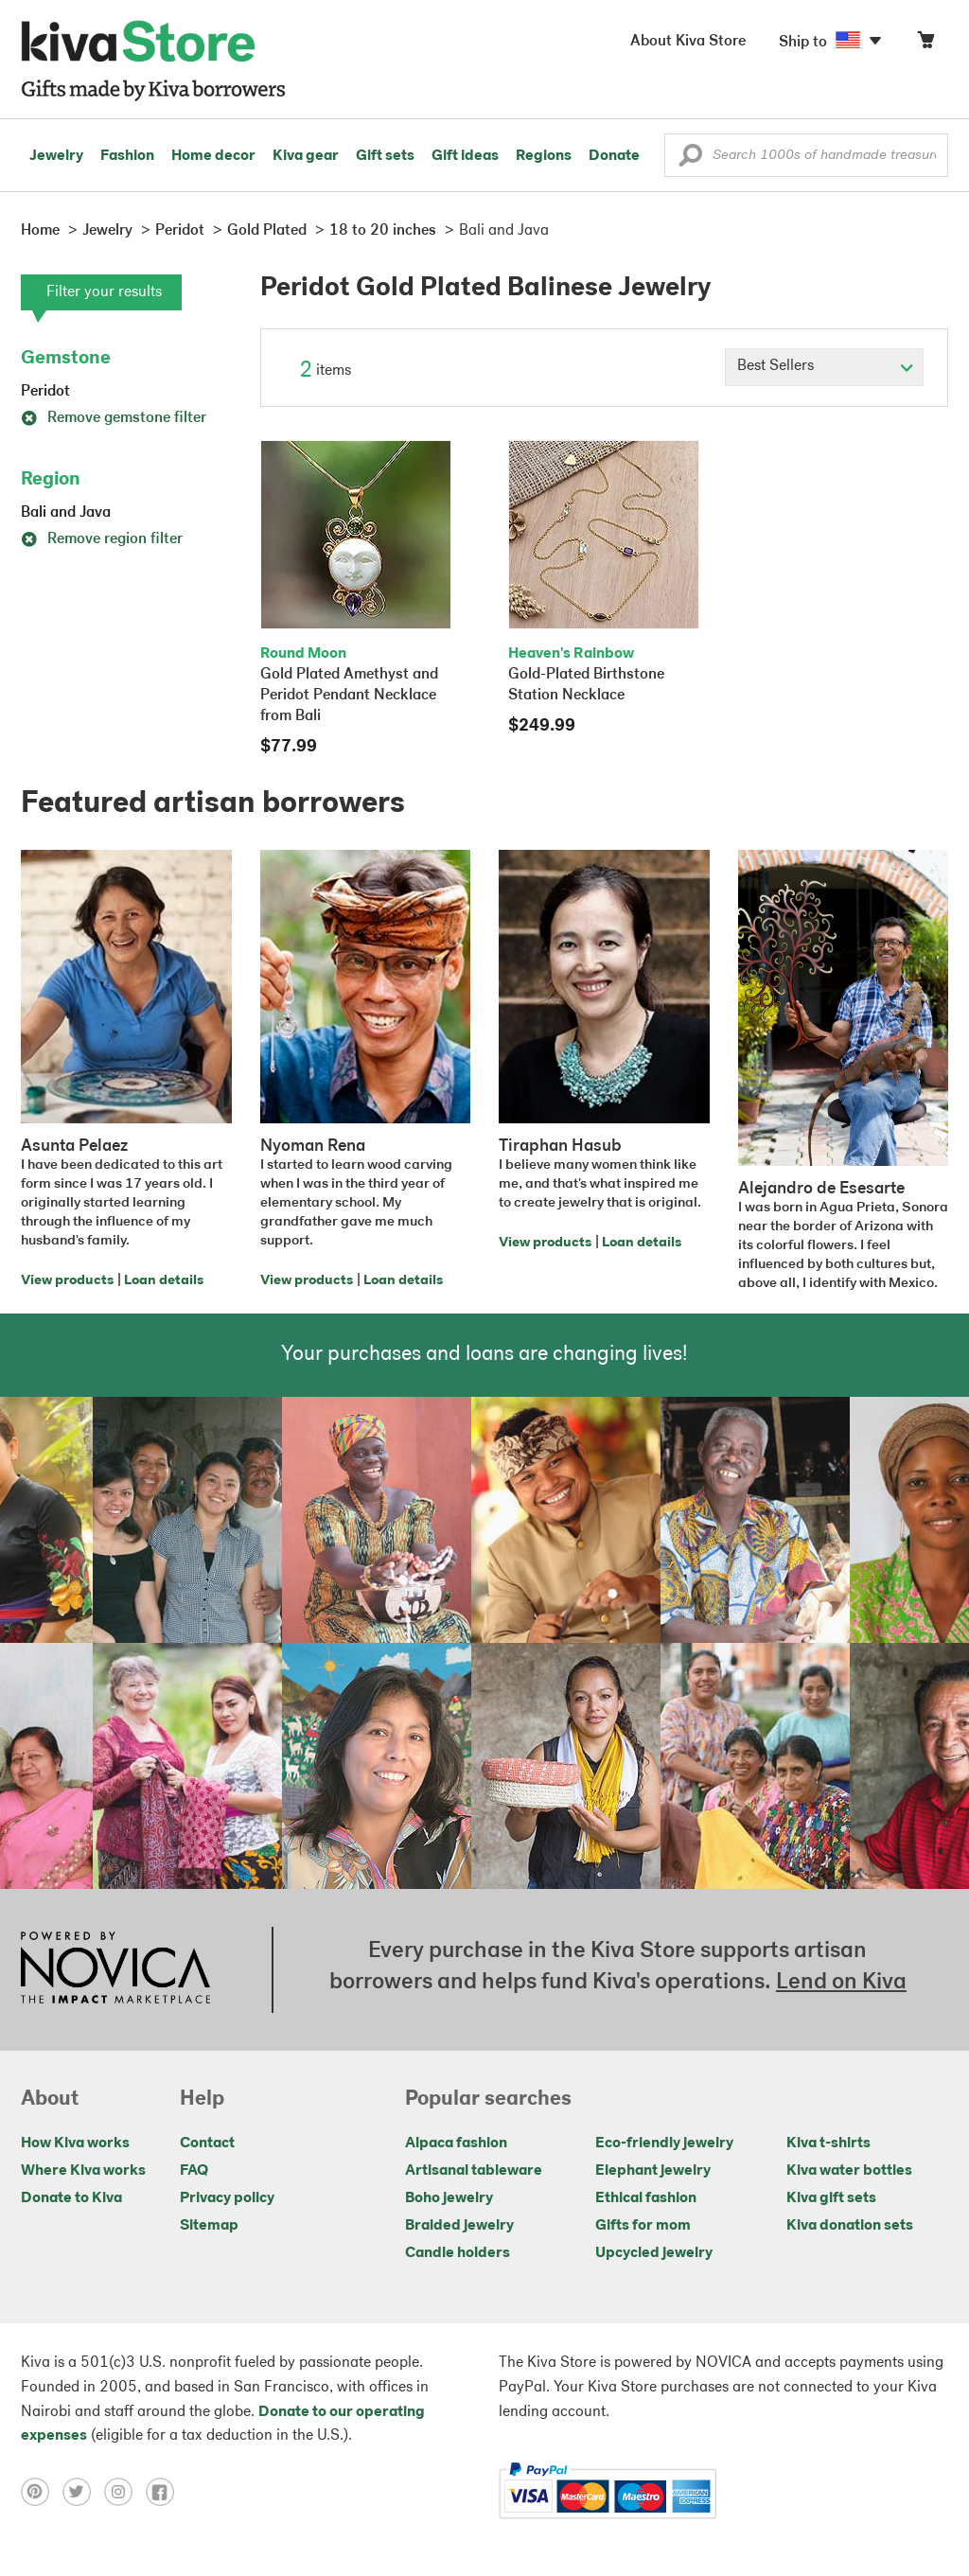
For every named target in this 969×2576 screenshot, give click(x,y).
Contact (207, 2143)
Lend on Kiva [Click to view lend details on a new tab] (841, 1982)
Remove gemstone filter (113, 418)
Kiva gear (306, 156)
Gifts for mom (643, 2225)
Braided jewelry (459, 2225)
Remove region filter (102, 539)
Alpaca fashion (456, 2143)
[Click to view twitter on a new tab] (83, 2491)
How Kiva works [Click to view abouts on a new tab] (75, 2143)
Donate (614, 156)
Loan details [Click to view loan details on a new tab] (163, 1281)
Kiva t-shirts (828, 2143)
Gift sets (385, 156)
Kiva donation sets (849, 2225)
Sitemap (209, 2225)
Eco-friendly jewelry (664, 2143)
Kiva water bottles (849, 2171)
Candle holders (457, 2253)
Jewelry (56, 156)
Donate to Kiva (71, 2198)
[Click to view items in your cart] (925, 44)
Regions (544, 156)
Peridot (45, 391)
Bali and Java (66, 512)
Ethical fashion (645, 2198)
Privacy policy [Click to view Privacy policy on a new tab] (227, 2198)
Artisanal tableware (473, 2171)
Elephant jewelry (653, 2171)
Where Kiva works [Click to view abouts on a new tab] (83, 2171)
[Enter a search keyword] (806, 155)
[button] (690, 160)
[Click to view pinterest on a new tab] (41, 2491)
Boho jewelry (449, 2198)
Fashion (127, 156)
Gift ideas (465, 156)
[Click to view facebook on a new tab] (165, 2491)
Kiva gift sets (831, 2198)
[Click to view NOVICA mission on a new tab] (115, 1969)
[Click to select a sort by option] (824, 367)
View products (67, 1281)
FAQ (194, 2171)
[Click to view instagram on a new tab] (125, 2491)
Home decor (213, 156)
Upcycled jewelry (654, 2253)
